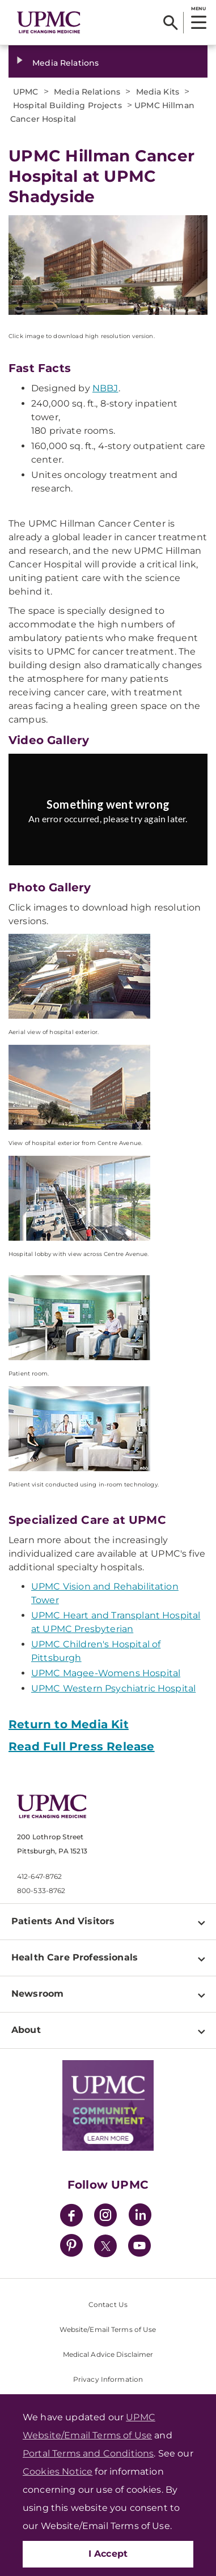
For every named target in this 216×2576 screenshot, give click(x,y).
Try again (108, 844)
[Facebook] (71, 2217)
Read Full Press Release (82, 1746)
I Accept (108, 2553)
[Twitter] (105, 2246)
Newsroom (37, 1993)
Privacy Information (108, 2379)
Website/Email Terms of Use (108, 2329)
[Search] (170, 22)
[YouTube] (139, 2247)
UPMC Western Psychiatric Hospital (113, 1688)
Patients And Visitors (63, 1921)
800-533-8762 (41, 1890)
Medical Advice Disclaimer (108, 2354)
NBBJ (105, 388)
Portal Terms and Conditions (88, 2453)
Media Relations (65, 63)
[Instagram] (105, 2217)
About (26, 2029)
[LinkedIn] (140, 2217)
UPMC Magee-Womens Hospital (105, 1673)
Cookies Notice (57, 2471)
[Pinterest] (71, 2247)
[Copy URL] (110, 817)
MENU (198, 8)
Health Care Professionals (74, 1957)
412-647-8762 (39, 1876)
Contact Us (108, 2304)
